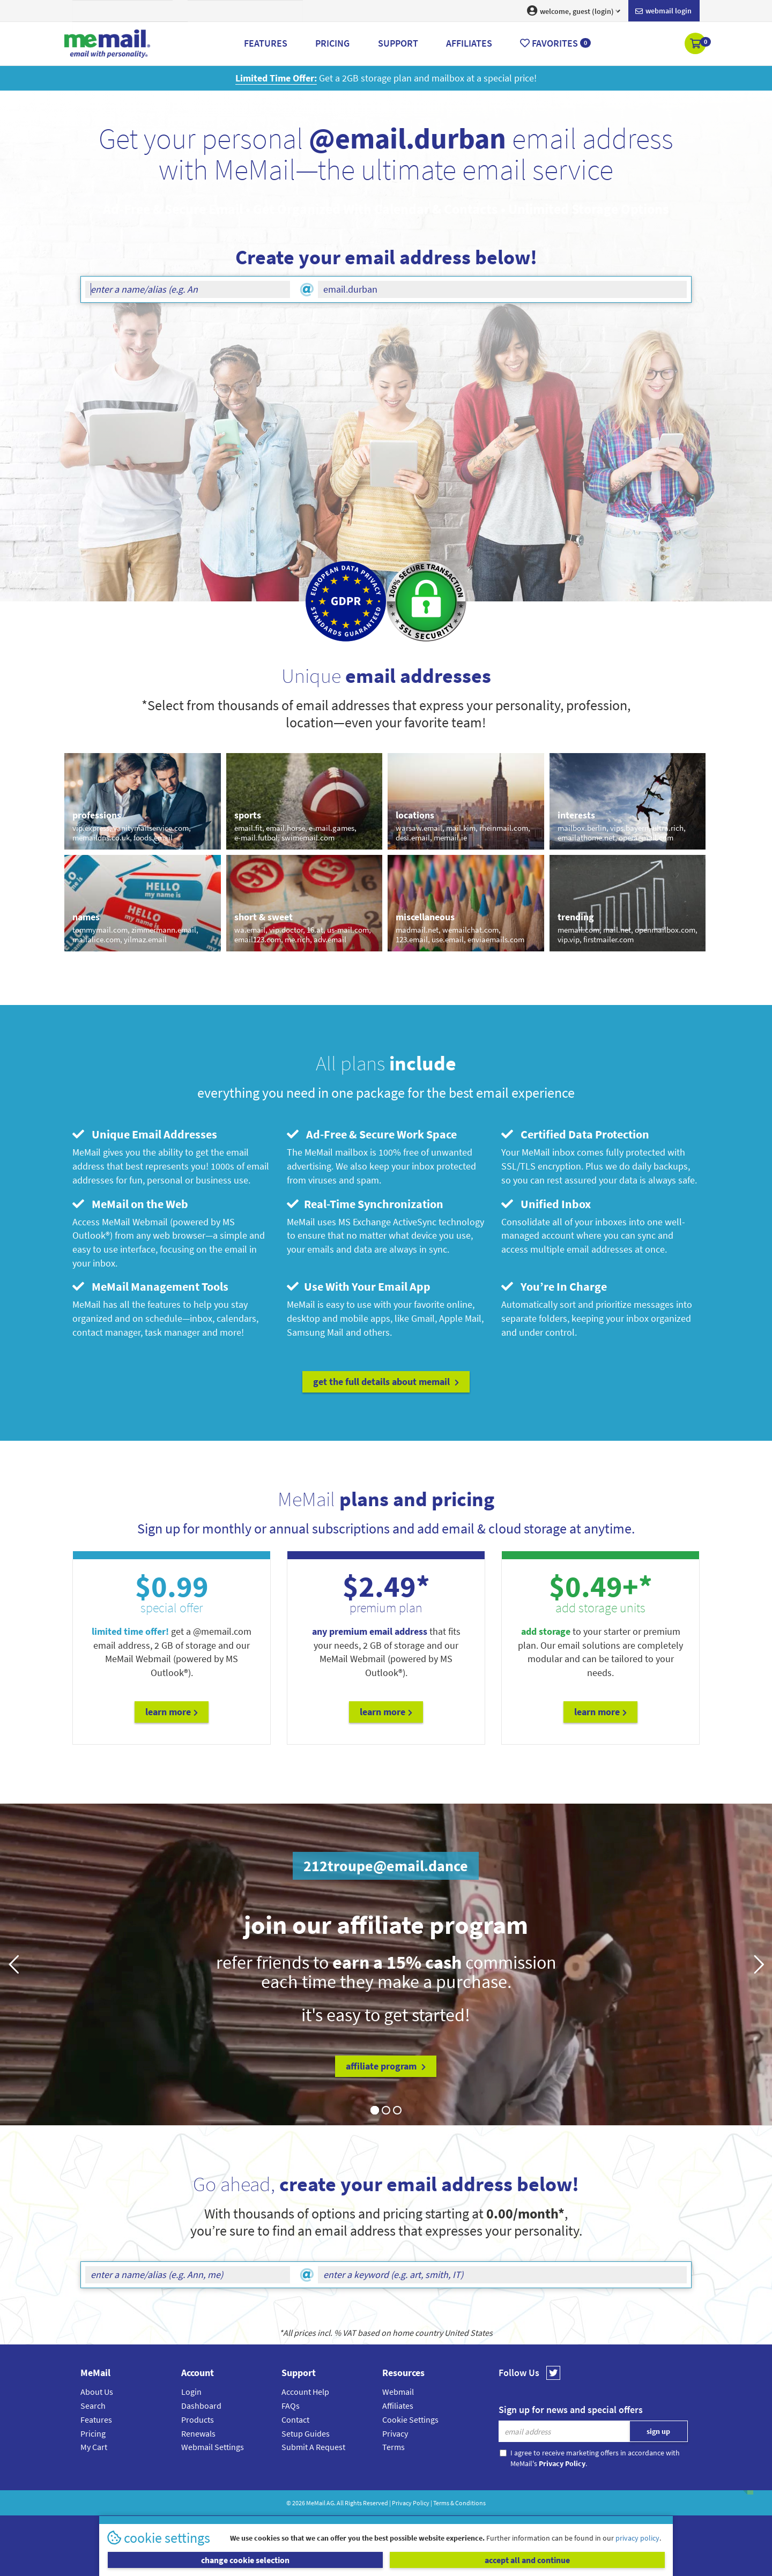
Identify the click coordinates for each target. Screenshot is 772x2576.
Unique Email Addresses (144, 1134)
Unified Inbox (546, 1203)
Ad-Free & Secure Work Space (372, 1134)
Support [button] (398, 43)
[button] (696, 44)
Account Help (305, 2391)
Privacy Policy (410, 2503)
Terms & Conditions (459, 2503)
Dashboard (201, 2405)
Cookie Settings (410, 2419)
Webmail (398, 2391)
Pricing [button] (332, 43)
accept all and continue (527, 2560)
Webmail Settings (212, 2446)
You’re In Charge (554, 1286)
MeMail (315, 2503)
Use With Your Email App (358, 1286)
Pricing (93, 2433)
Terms (393, 2446)
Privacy (395, 2433)
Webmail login (663, 11)
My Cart (93, 2446)
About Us (96, 2391)
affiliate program (386, 2066)
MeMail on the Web (130, 1203)
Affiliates (397, 2405)
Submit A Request (313, 2446)
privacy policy (637, 2538)
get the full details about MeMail (386, 1381)
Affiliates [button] (469, 43)
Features (96, 2419)
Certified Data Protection (575, 1134)
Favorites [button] (555, 43)
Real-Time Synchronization (365, 1203)
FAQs (290, 2405)
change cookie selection (245, 2560)
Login (191, 2391)
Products (197, 2419)
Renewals (198, 2433)
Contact (295, 2419)
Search (93, 2405)
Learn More (171, 1712)
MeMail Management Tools (150, 1286)
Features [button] (265, 43)
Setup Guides (305, 2433)
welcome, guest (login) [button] (573, 10)
